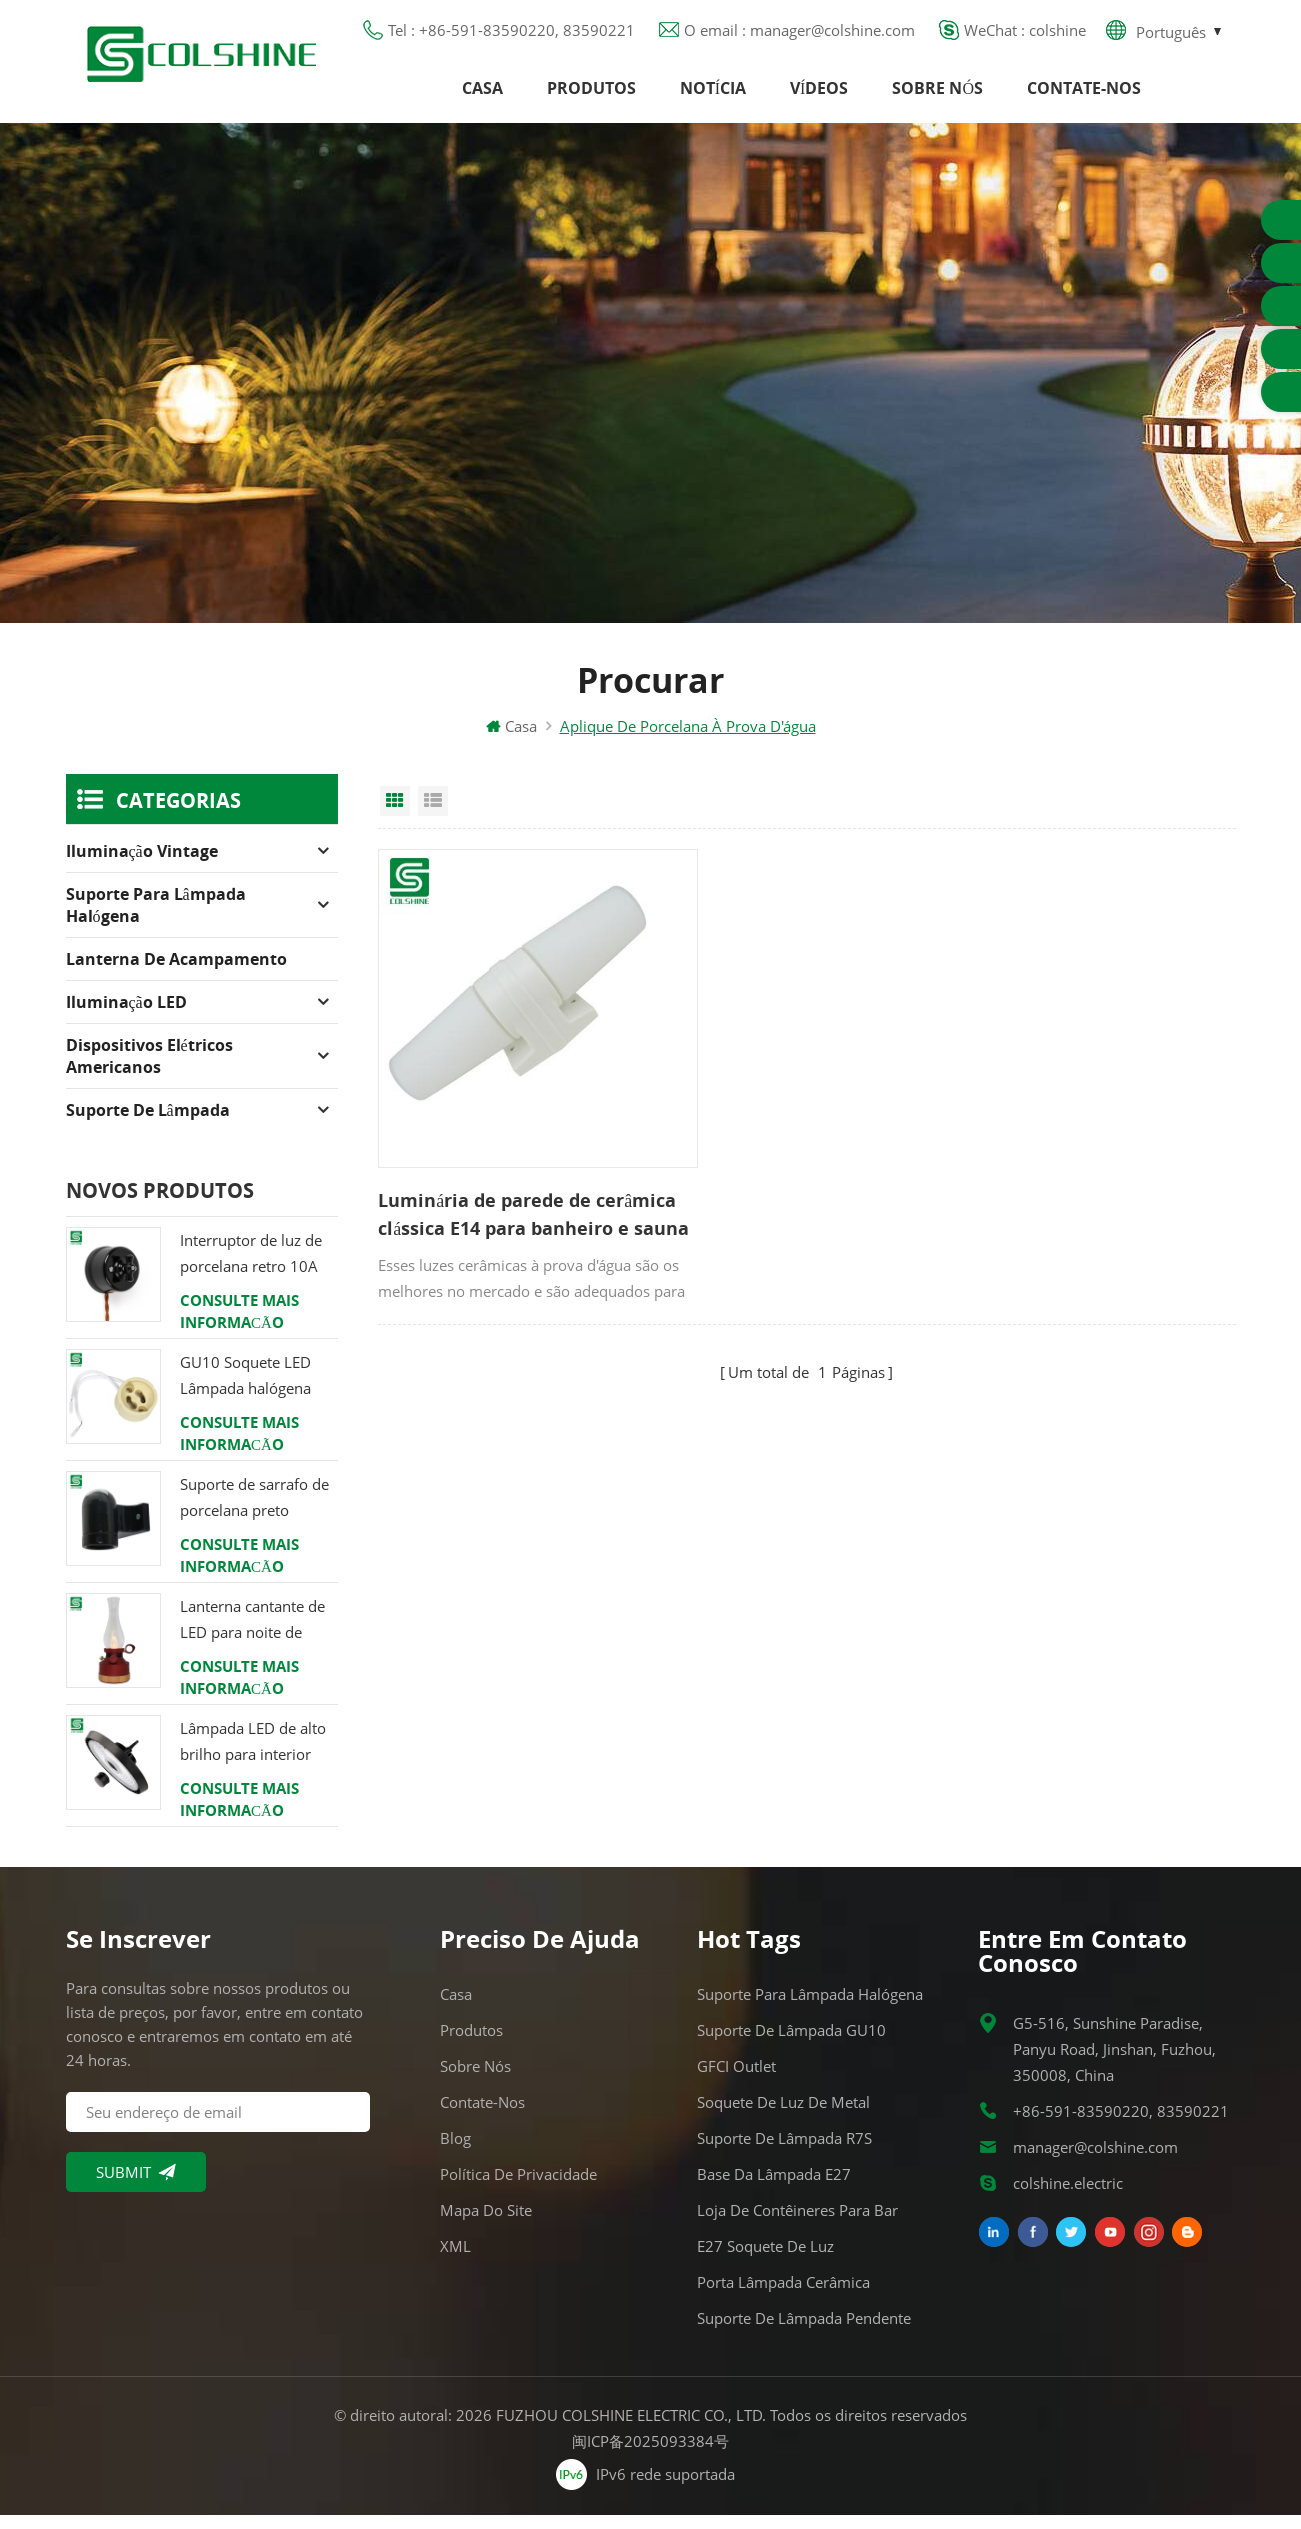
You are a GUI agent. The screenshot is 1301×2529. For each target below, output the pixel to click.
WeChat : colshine (1025, 35)
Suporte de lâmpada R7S (784, 2152)
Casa (482, 95)
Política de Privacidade (518, 2188)
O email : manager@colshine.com (799, 35)
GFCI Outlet (736, 2080)
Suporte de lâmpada (148, 1124)
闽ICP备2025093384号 (650, 2455)
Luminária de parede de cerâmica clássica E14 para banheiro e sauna (494, 1181)
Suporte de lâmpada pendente (804, 2332)
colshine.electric (1068, 2197)
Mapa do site (486, 2224)
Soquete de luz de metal (783, 2116)
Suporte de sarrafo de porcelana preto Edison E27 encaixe (254, 1512)
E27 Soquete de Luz (765, 2260)
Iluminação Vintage (142, 865)
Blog (455, 2152)
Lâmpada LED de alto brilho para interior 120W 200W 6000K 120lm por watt (253, 1756)
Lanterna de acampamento (176, 973)
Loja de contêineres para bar (797, 2224)
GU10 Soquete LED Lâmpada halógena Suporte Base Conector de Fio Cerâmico (258, 1390)
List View (433, 815)
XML (455, 2260)
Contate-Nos (1084, 95)
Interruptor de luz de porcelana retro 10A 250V (251, 1268)
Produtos (591, 95)
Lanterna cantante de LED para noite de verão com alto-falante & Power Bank (257, 1634)
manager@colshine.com (1095, 2161)
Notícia (713, 95)
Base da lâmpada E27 (774, 2188)
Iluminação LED (126, 1016)
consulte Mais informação (239, 1325)
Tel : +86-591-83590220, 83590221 (511, 35)
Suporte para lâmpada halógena (156, 919)
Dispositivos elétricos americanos (149, 1070)
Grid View (395, 815)
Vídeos (819, 95)
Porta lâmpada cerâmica (783, 2296)
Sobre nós (937, 95)
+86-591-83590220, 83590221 (1121, 2125)
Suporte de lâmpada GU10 (791, 2044)
